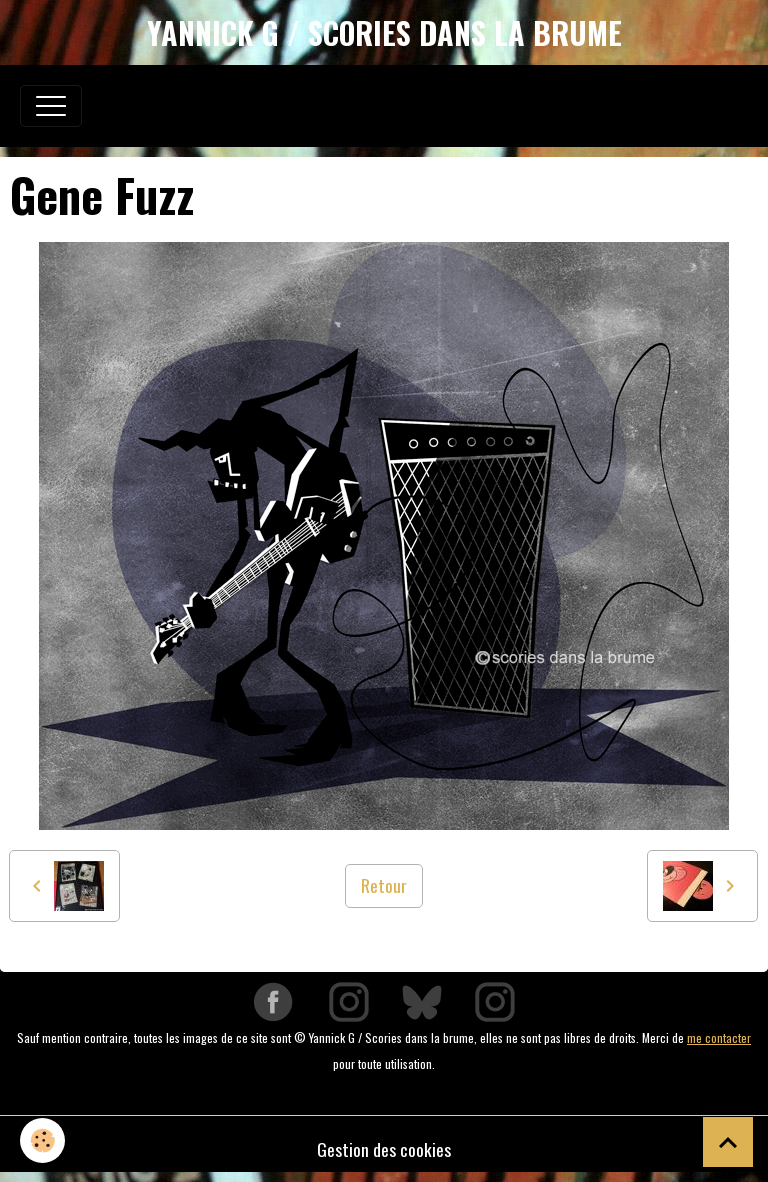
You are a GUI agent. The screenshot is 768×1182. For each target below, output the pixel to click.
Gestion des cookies (384, 1149)
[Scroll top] (728, 1142)
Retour (384, 885)
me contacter (719, 1037)
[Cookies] (42, 1140)
